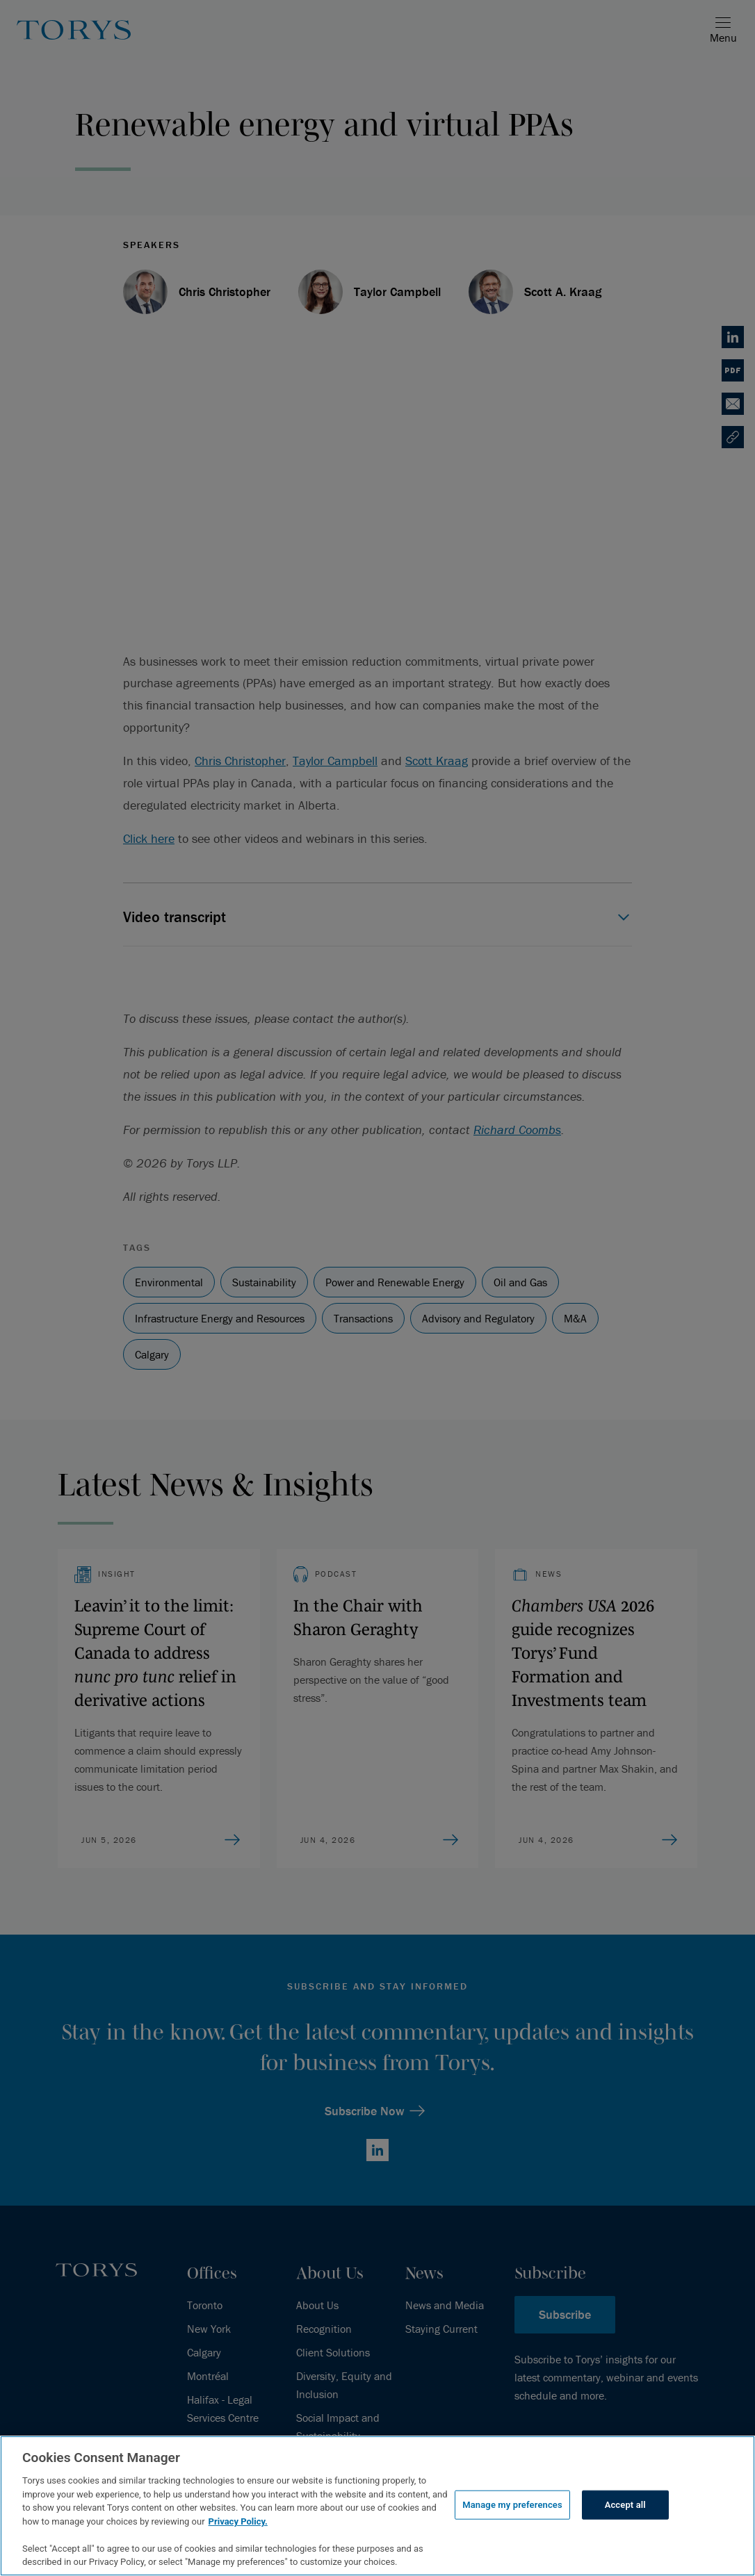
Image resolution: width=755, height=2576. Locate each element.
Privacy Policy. (238, 2521)
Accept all (625, 2505)
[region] (377, 2506)
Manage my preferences (512, 2505)
